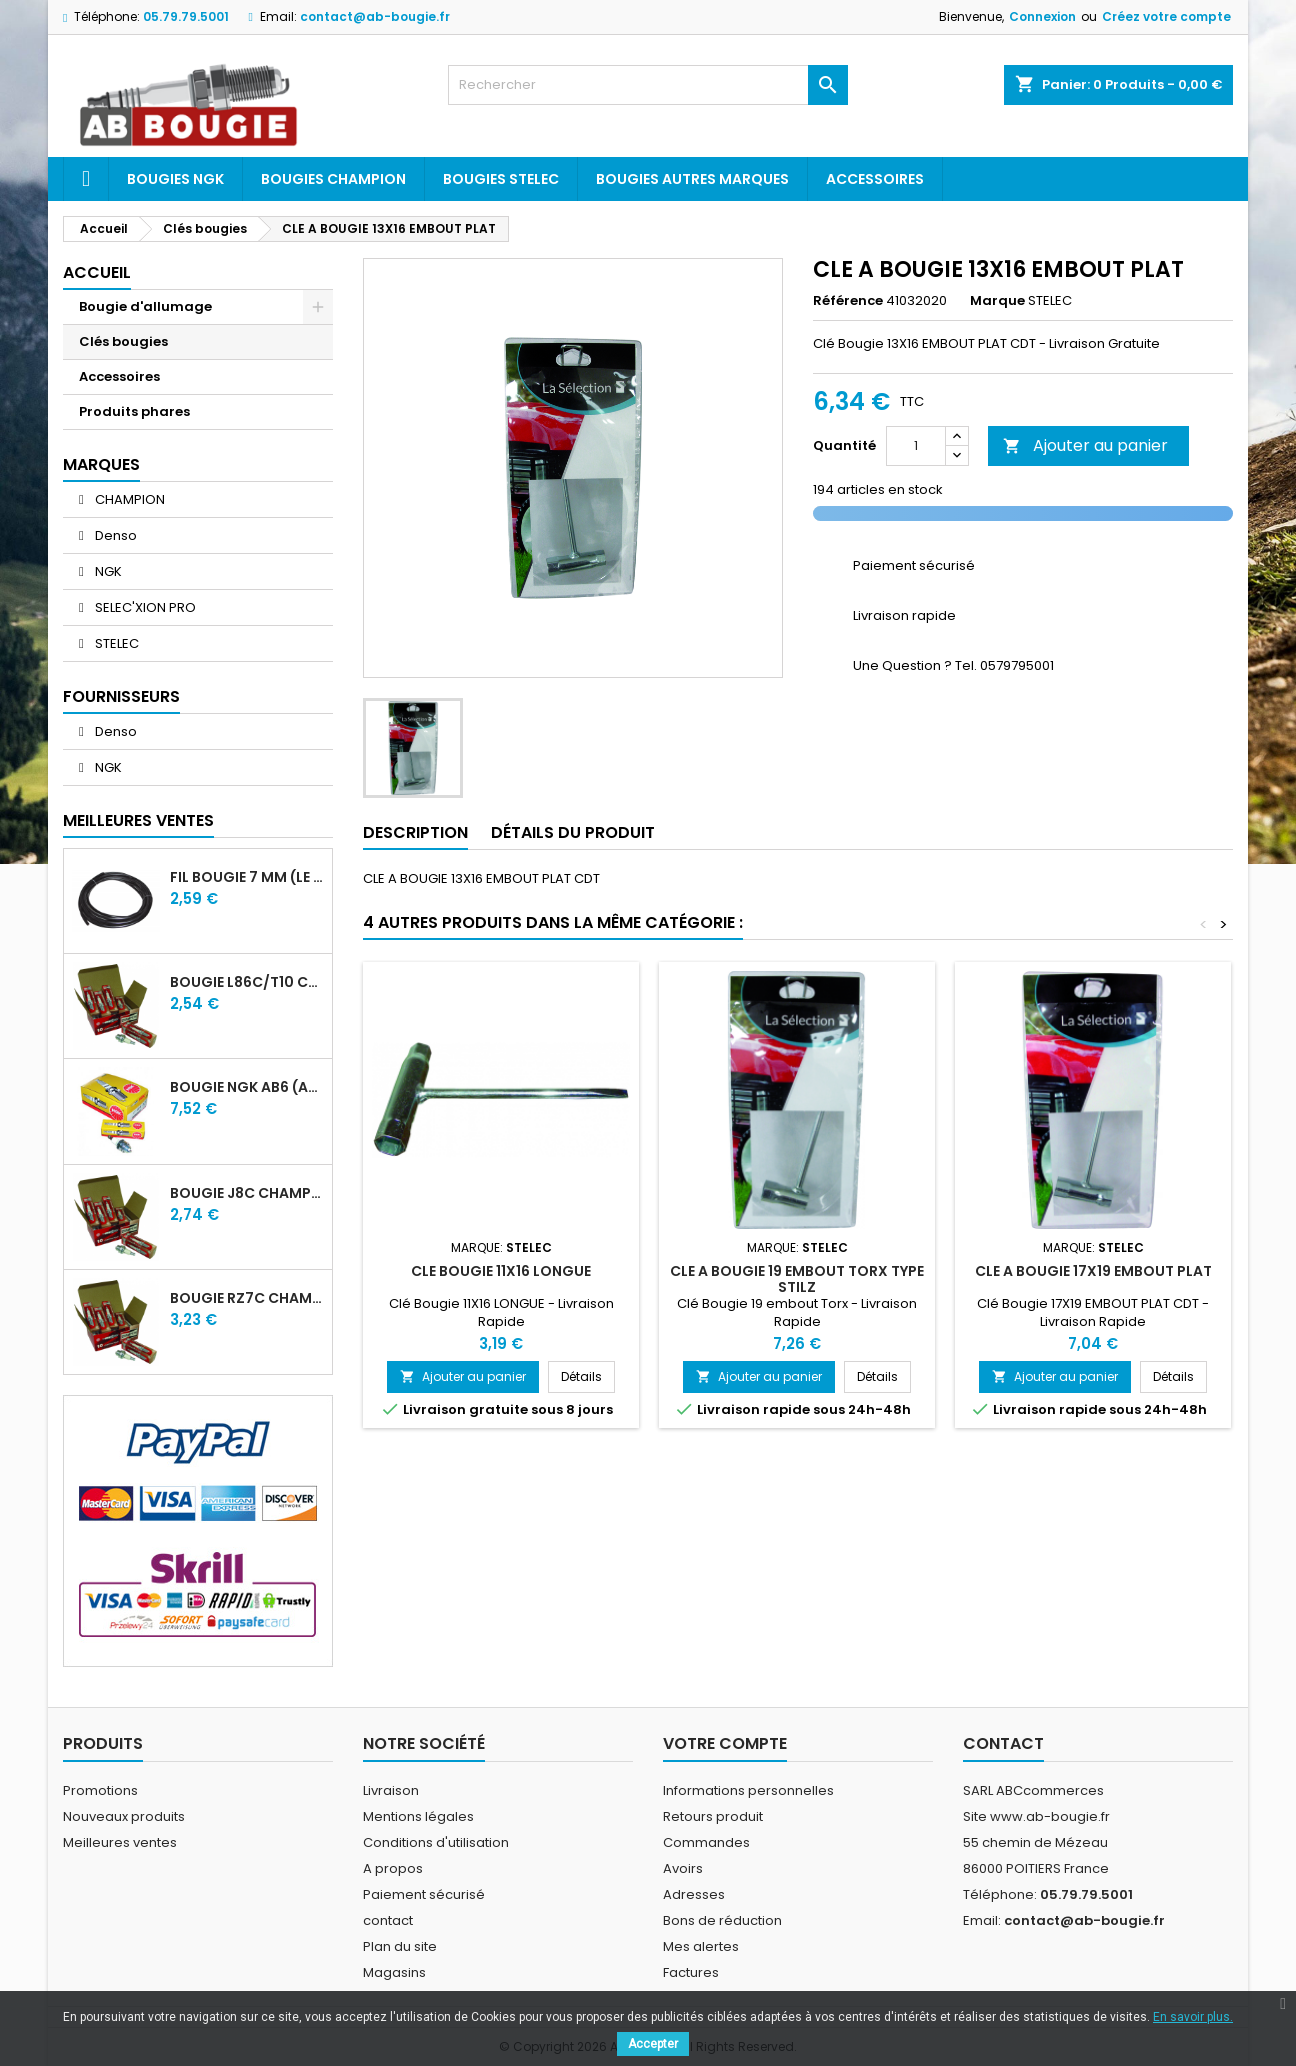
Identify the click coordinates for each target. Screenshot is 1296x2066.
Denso (114, 535)
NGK (107, 571)
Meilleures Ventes (138, 820)
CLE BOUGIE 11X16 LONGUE (501, 1271)
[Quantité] (916, 446)
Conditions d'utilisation (436, 1842)
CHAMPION (128, 499)
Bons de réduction (722, 1920)
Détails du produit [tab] (573, 832)
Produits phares (134, 411)
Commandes (706, 1842)
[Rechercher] (648, 85)
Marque (997, 301)
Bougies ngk (175, 179)
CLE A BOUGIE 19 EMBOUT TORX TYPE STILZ (797, 1279)
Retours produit (713, 1816)
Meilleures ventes (120, 1842)
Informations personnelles (748, 1790)
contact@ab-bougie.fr (375, 16)
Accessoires (875, 179)
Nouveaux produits (124, 1816)
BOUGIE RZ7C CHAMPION (247, 1298)
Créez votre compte (1166, 16)
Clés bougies (123, 341)
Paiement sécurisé (424, 1894)
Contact (1003, 1743)
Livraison (391, 1790)
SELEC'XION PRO (144, 607)
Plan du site (400, 1946)
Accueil (97, 272)
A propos (393, 1868)
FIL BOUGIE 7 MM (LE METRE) (247, 877)
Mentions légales (418, 1816)
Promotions (100, 1790)
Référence (848, 301)
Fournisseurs (121, 696)
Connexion (1042, 16)
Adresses (694, 1894)
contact (388, 1920)
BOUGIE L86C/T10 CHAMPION (247, 982)
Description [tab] (415, 832)
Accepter (653, 2044)
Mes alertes (701, 1946)
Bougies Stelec (501, 179)
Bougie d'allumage (145, 306)
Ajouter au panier (1085, 445)
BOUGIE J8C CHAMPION (247, 1193)
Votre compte (725, 1743)
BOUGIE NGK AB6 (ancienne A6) (247, 1087)
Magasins (394, 1972)
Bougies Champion (333, 179)
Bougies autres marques (692, 179)
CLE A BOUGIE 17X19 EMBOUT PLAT (1093, 1271)
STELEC (115, 643)
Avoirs (683, 1868)
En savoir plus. (1193, 2017)
